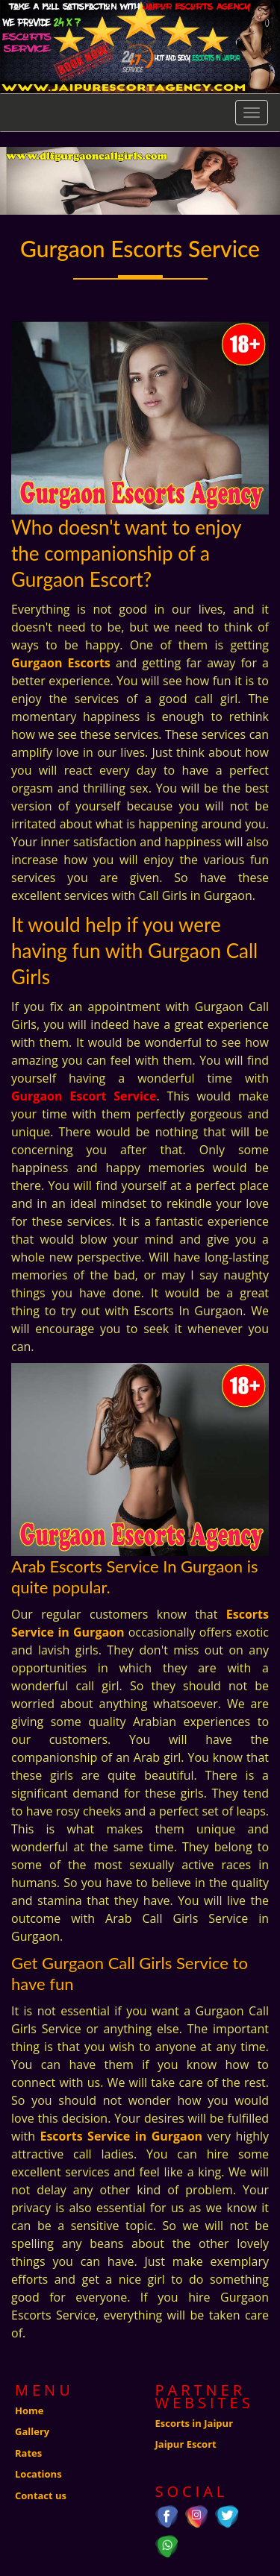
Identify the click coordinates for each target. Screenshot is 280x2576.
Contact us (40, 2495)
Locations (38, 2474)
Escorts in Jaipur (194, 2423)
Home (29, 2410)
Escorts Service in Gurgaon (121, 2136)
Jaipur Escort (186, 2444)
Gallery (32, 2431)
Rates (28, 2453)
